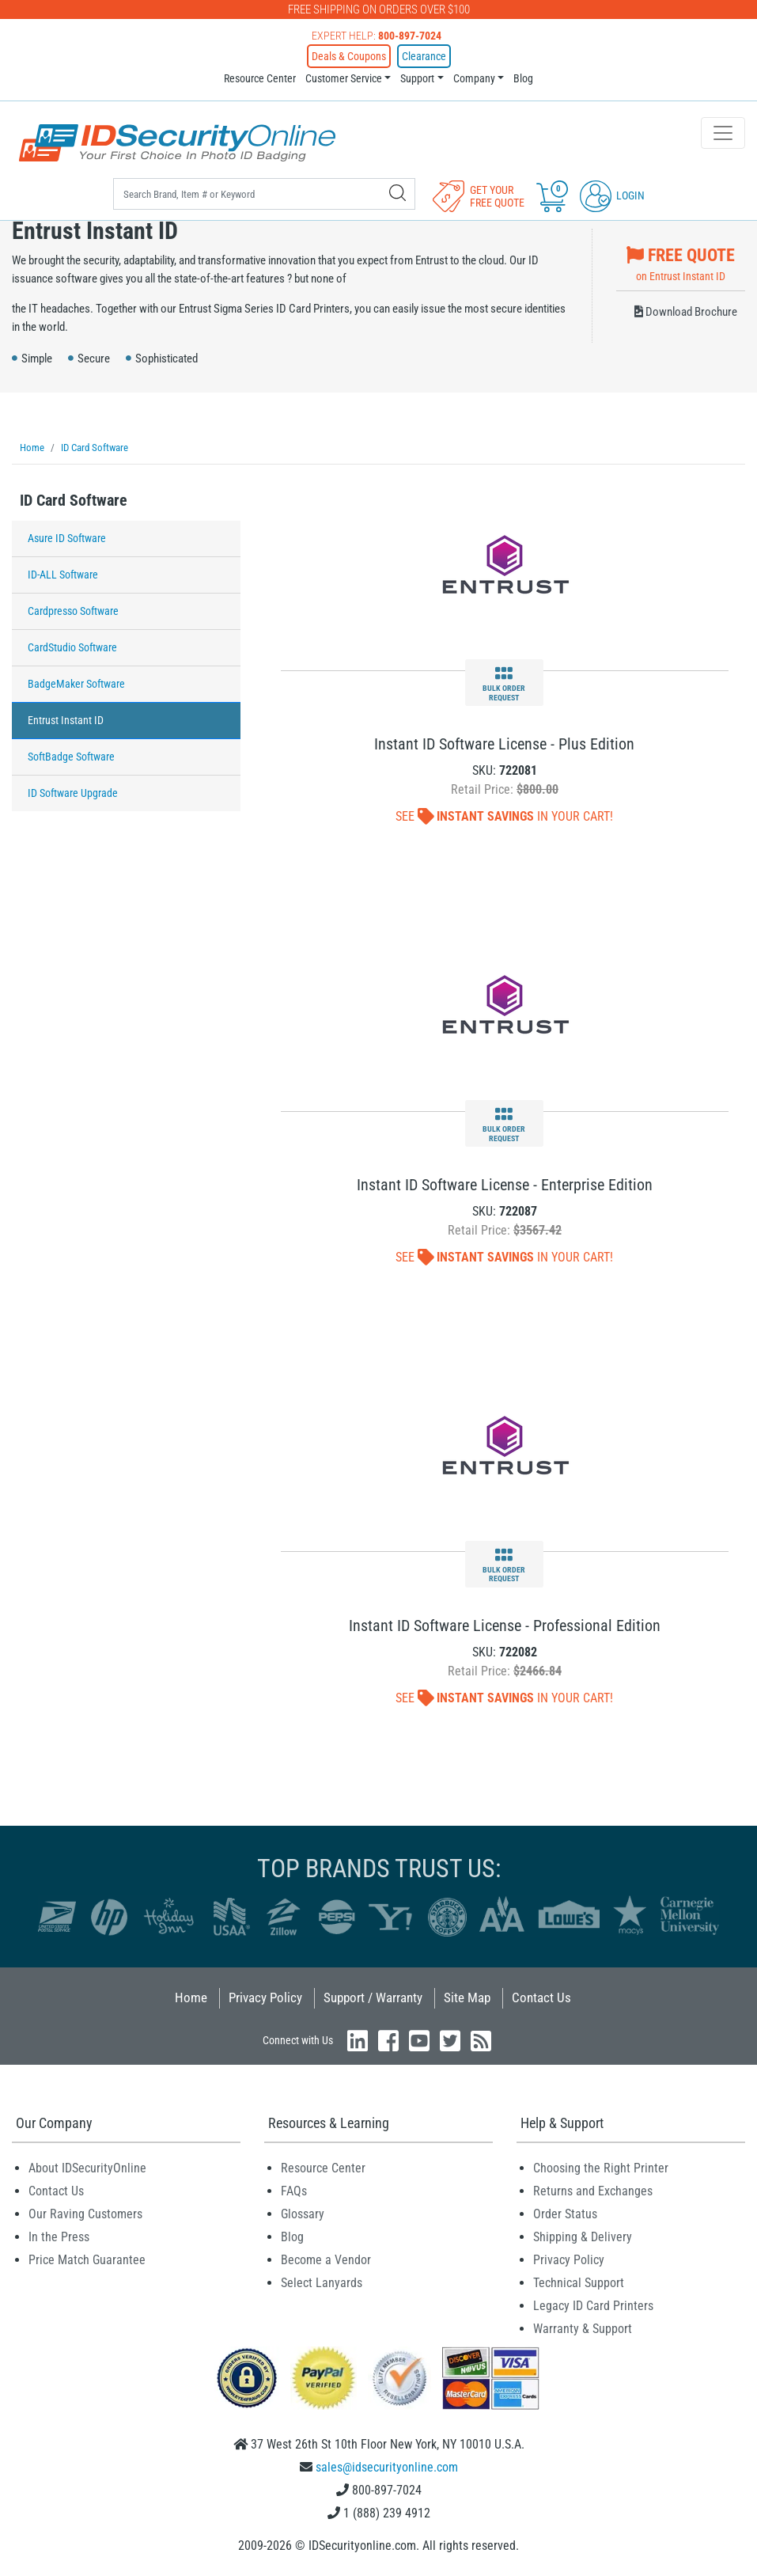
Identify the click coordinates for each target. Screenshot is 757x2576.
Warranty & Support (582, 2328)
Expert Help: (376, 35)
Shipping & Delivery (582, 2236)
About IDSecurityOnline (87, 2168)
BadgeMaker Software (76, 683)
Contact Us (541, 1997)
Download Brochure (685, 312)
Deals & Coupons (349, 56)
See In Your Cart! (504, 816)
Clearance (424, 56)
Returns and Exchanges (593, 2191)
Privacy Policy (265, 1997)
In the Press (58, 2236)
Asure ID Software (67, 538)
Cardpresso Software (73, 611)
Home (191, 1997)
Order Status (565, 2213)
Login (612, 195)
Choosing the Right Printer (600, 2168)
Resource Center (260, 78)
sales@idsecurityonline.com (387, 2467)
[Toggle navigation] (723, 133)
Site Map (467, 1997)
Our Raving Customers (85, 2213)
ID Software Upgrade (73, 793)
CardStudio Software (72, 647)
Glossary (302, 2213)
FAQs (294, 2191)
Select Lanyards (321, 2282)
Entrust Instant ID (66, 720)
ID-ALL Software (63, 574)
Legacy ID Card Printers (593, 2305)
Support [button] (417, 78)
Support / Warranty (373, 1997)
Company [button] (474, 78)
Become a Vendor (326, 2259)
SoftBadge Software (71, 756)
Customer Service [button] (343, 78)
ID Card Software (73, 500)
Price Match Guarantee (87, 2259)
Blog (523, 78)
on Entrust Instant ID (680, 262)
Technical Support (578, 2282)
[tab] (126, 504)
